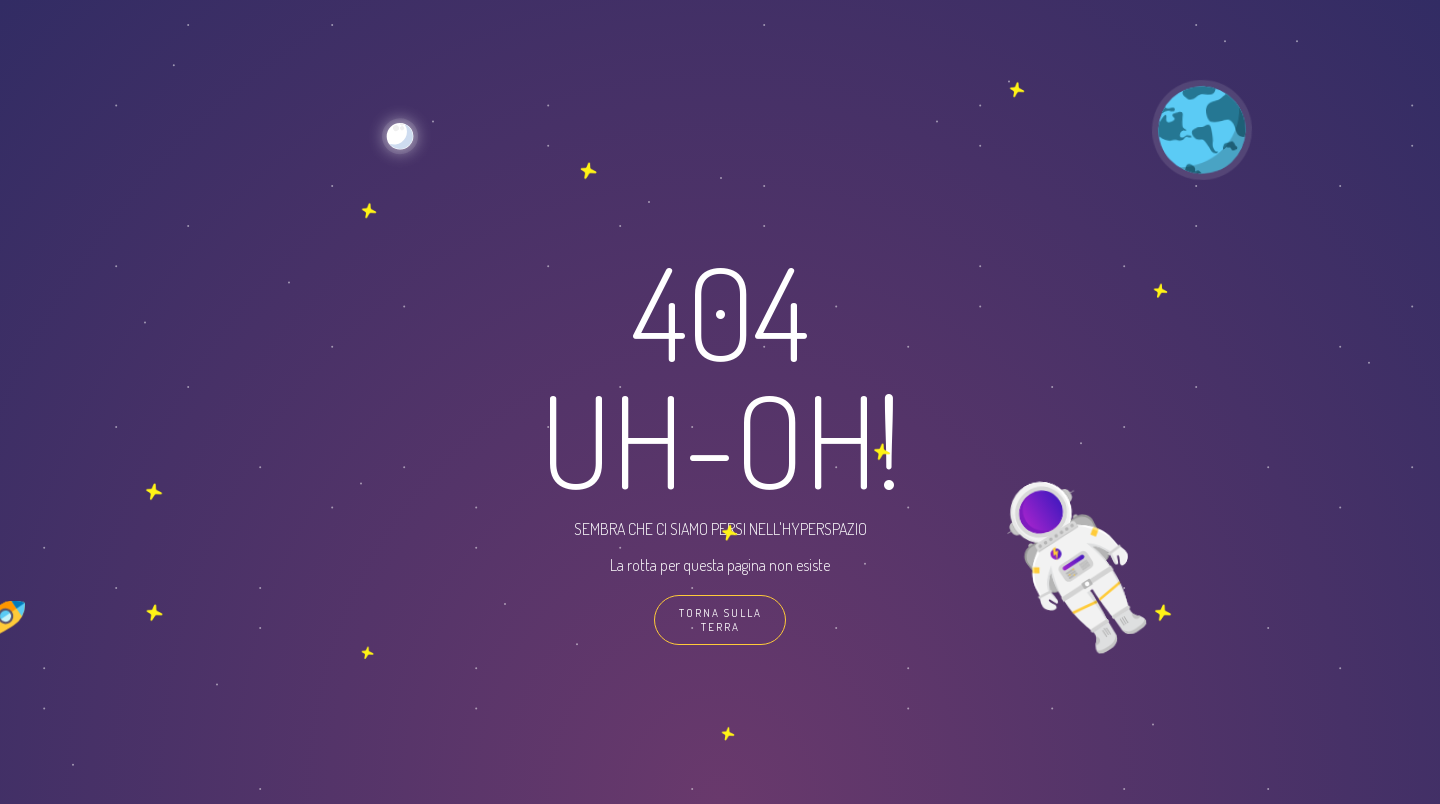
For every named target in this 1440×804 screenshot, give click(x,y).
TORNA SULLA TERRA (720, 620)
